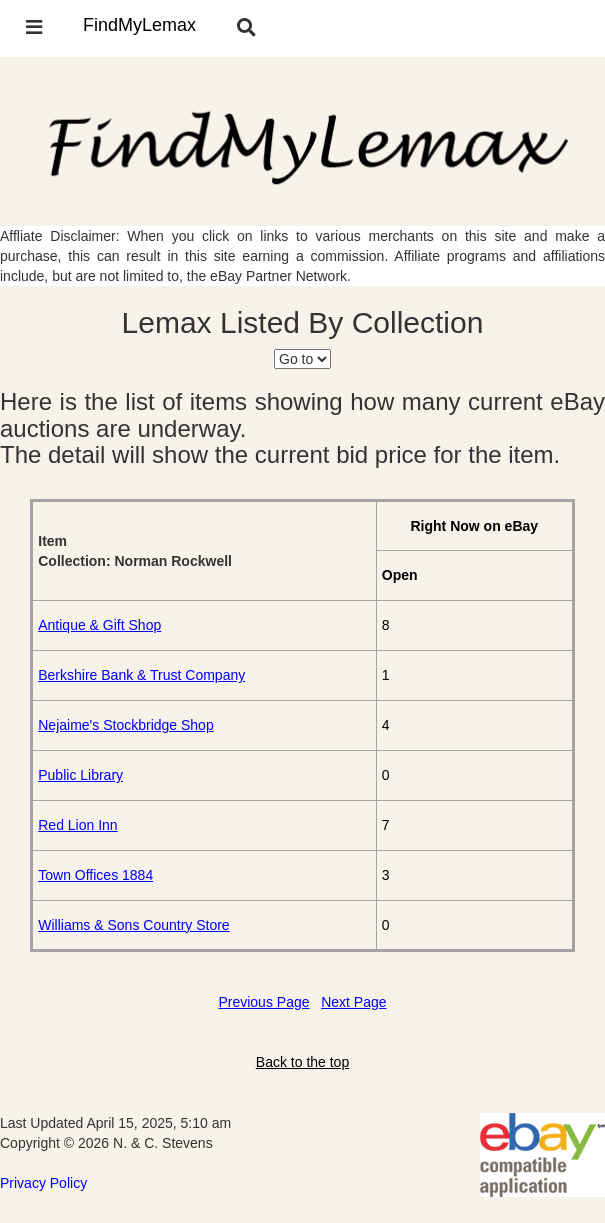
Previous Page (263, 1002)
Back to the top (302, 1062)
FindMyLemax (139, 25)
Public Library (80, 775)
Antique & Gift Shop (99, 625)
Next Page (353, 1002)
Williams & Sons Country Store (133, 925)
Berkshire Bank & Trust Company (141, 675)
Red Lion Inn (77, 825)
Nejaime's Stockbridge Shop (125, 725)
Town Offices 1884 (95, 875)
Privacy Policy (43, 1183)
